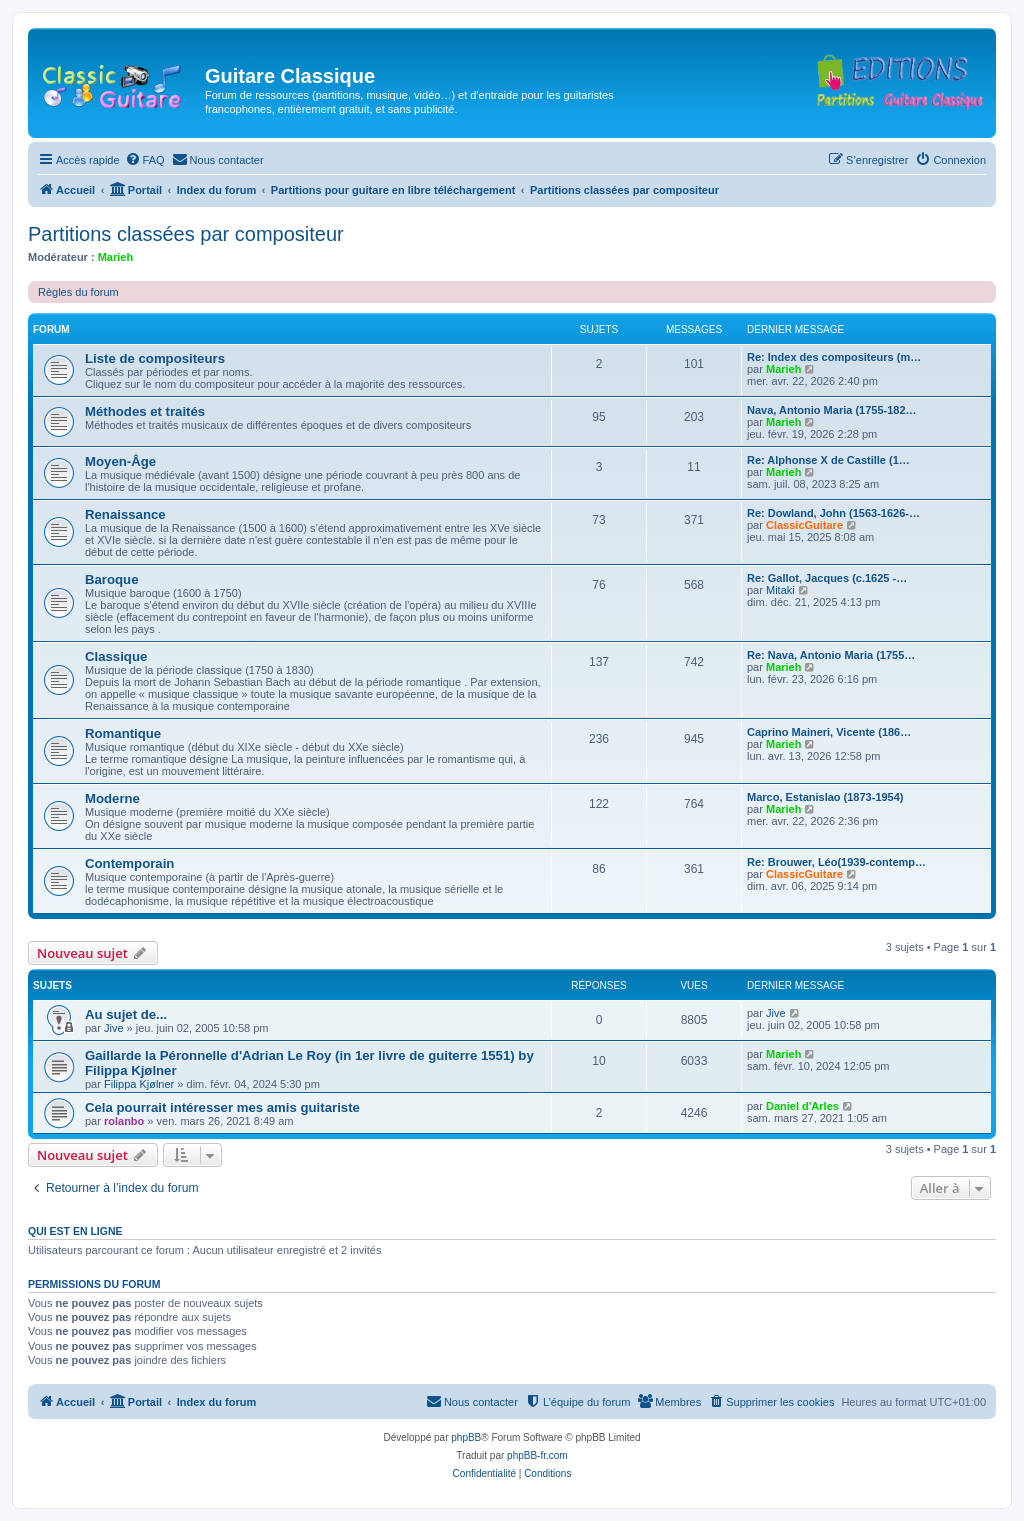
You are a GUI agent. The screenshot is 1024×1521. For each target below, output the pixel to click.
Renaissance (125, 514)
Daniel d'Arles (802, 1106)
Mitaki (780, 590)
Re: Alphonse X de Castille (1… (828, 460)
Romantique (123, 733)
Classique (116, 656)
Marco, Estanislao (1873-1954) (825, 797)
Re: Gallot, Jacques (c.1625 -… (827, 578)
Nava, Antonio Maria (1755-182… (832, 410)
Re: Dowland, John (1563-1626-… (833, 513)
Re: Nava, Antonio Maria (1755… (831, 655)
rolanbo (124, 1121)
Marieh (115, 257)
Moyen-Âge (120, 461)
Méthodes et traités (145, 411)
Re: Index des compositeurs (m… (834, 357)
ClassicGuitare (804, 525)
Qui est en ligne (75, 1231)
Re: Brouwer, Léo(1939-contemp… (836, 862)
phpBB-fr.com (537, 1455)
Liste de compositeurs (155, 358)
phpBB (466, 1437)
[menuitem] (145, 160)
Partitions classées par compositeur (186, 234)
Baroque (112, 579)
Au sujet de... (126, 1014)
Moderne (112, 798)
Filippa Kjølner (139, 1084)
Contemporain (129, 863)
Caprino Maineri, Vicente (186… (829, 732)
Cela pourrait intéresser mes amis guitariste (222, 1107)
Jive (114, 1028)
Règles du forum (78, 292)
